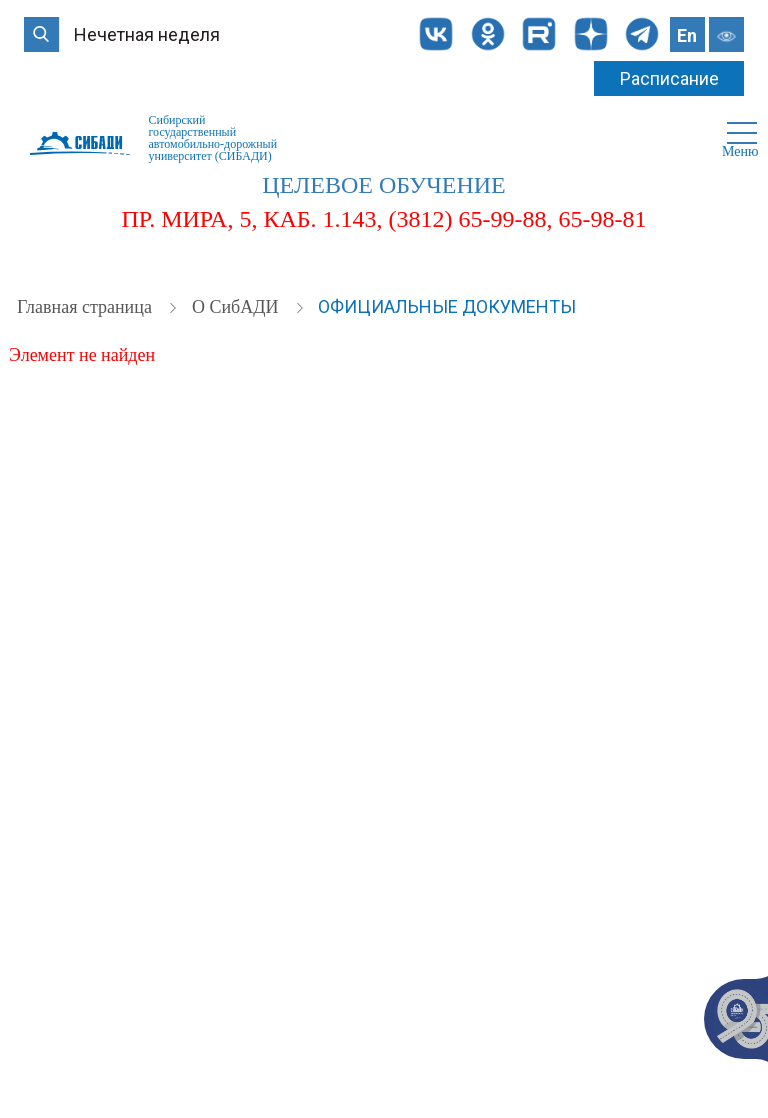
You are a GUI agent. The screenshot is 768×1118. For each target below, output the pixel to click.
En (687, 35)
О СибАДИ (237, 307)
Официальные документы (447, 306)
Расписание (669, 78)
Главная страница (86, 307)
